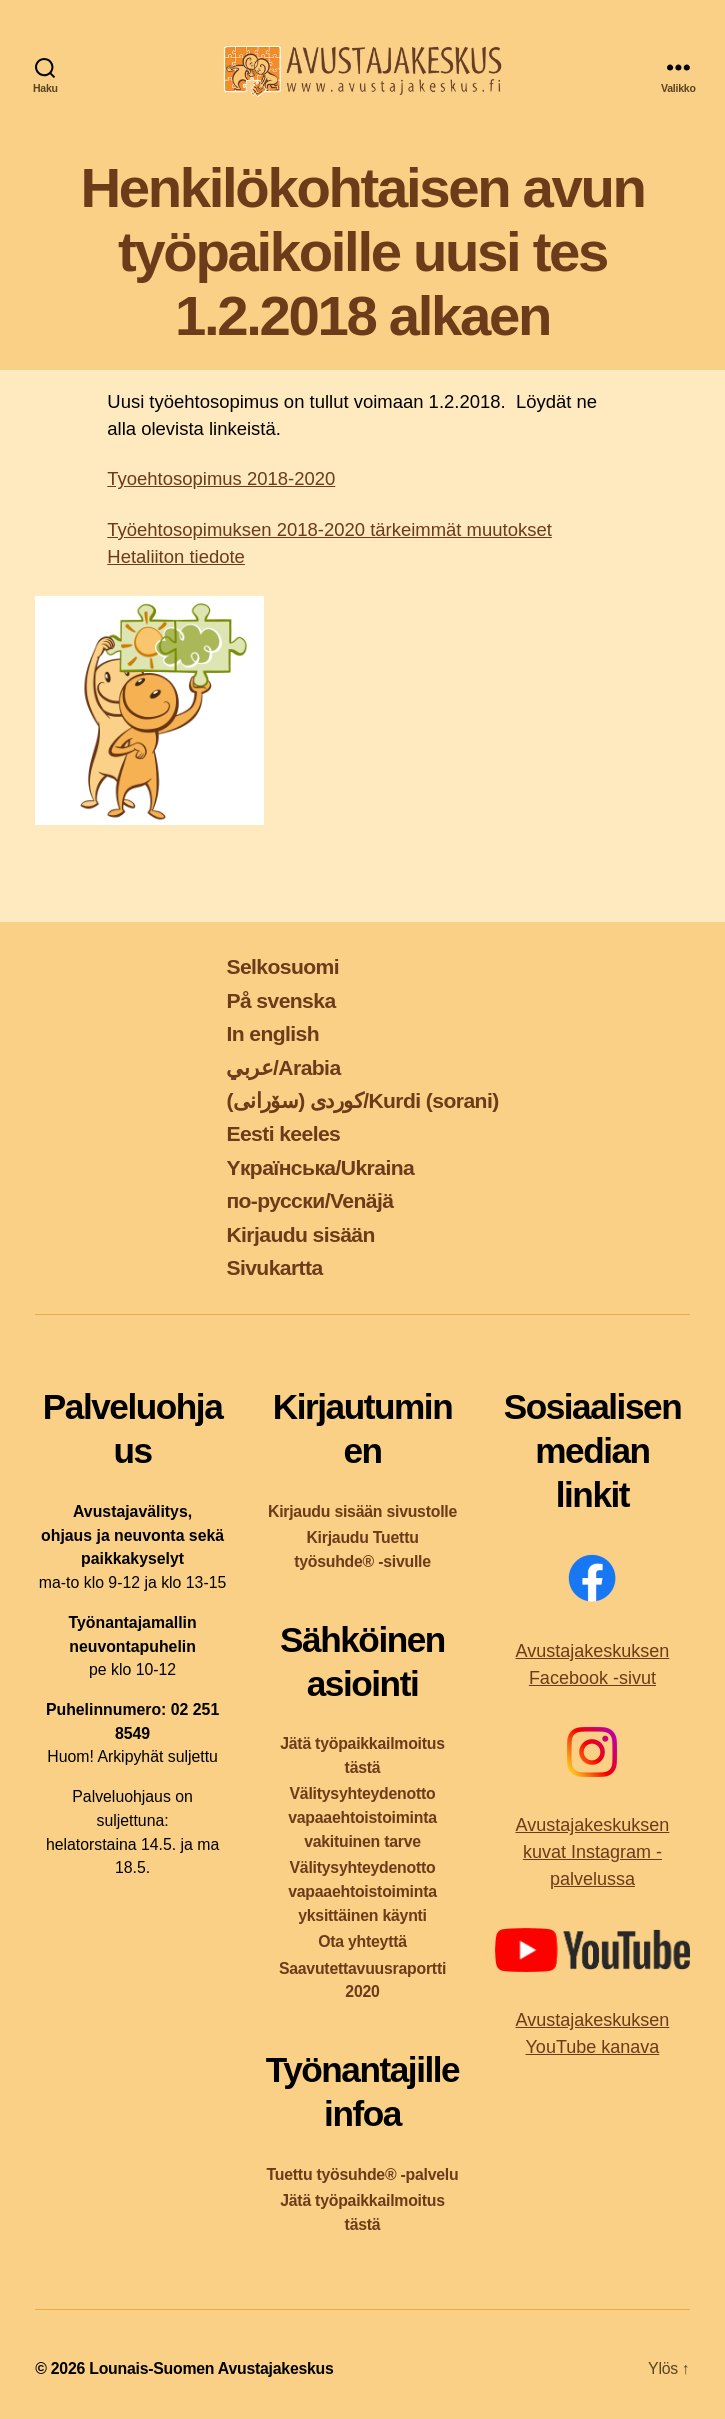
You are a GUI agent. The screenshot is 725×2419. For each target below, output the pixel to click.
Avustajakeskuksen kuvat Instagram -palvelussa (593, 1852)
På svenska (280, 1000)
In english (272, 1033)
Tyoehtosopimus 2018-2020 (221, 478)
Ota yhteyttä (362, 1941)
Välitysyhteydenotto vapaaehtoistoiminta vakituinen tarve (362, 1817)
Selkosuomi (282, 966)
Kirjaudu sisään (300, 1234)
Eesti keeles (283, 1133)
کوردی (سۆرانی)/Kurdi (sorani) (362, 1100)
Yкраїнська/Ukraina (320, 1167)
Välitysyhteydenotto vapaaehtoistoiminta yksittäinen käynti (362, 1891)
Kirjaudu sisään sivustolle (362, 1511)
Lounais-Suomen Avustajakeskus (211, 2368)
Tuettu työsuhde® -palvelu (363, 2174)
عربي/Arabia (283, 1067)
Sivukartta (274, 1267)
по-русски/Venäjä (309, 1200)
